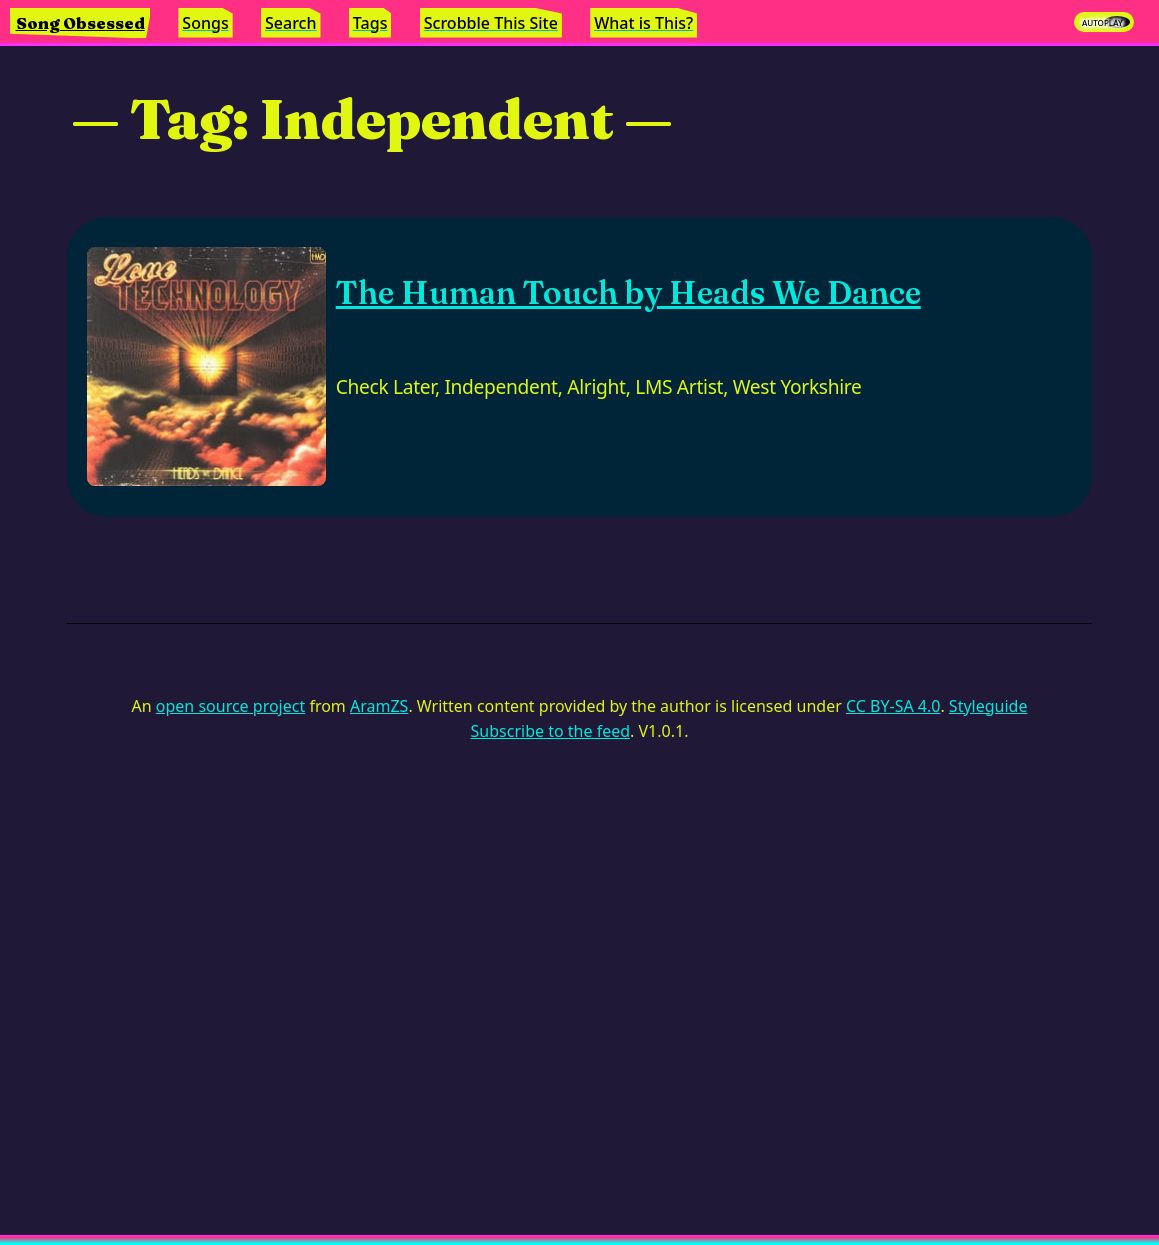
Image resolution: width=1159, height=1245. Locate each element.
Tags (370, 23)
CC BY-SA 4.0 (893, 706)
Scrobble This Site (491, 23)
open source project (230, 706)
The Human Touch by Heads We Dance (628, 292)
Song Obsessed (80, 23)
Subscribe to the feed (550, 731)
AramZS (379, 706)
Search (290, 23)
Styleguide (988, 706)
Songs (205, 23)
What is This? (643, 23)
